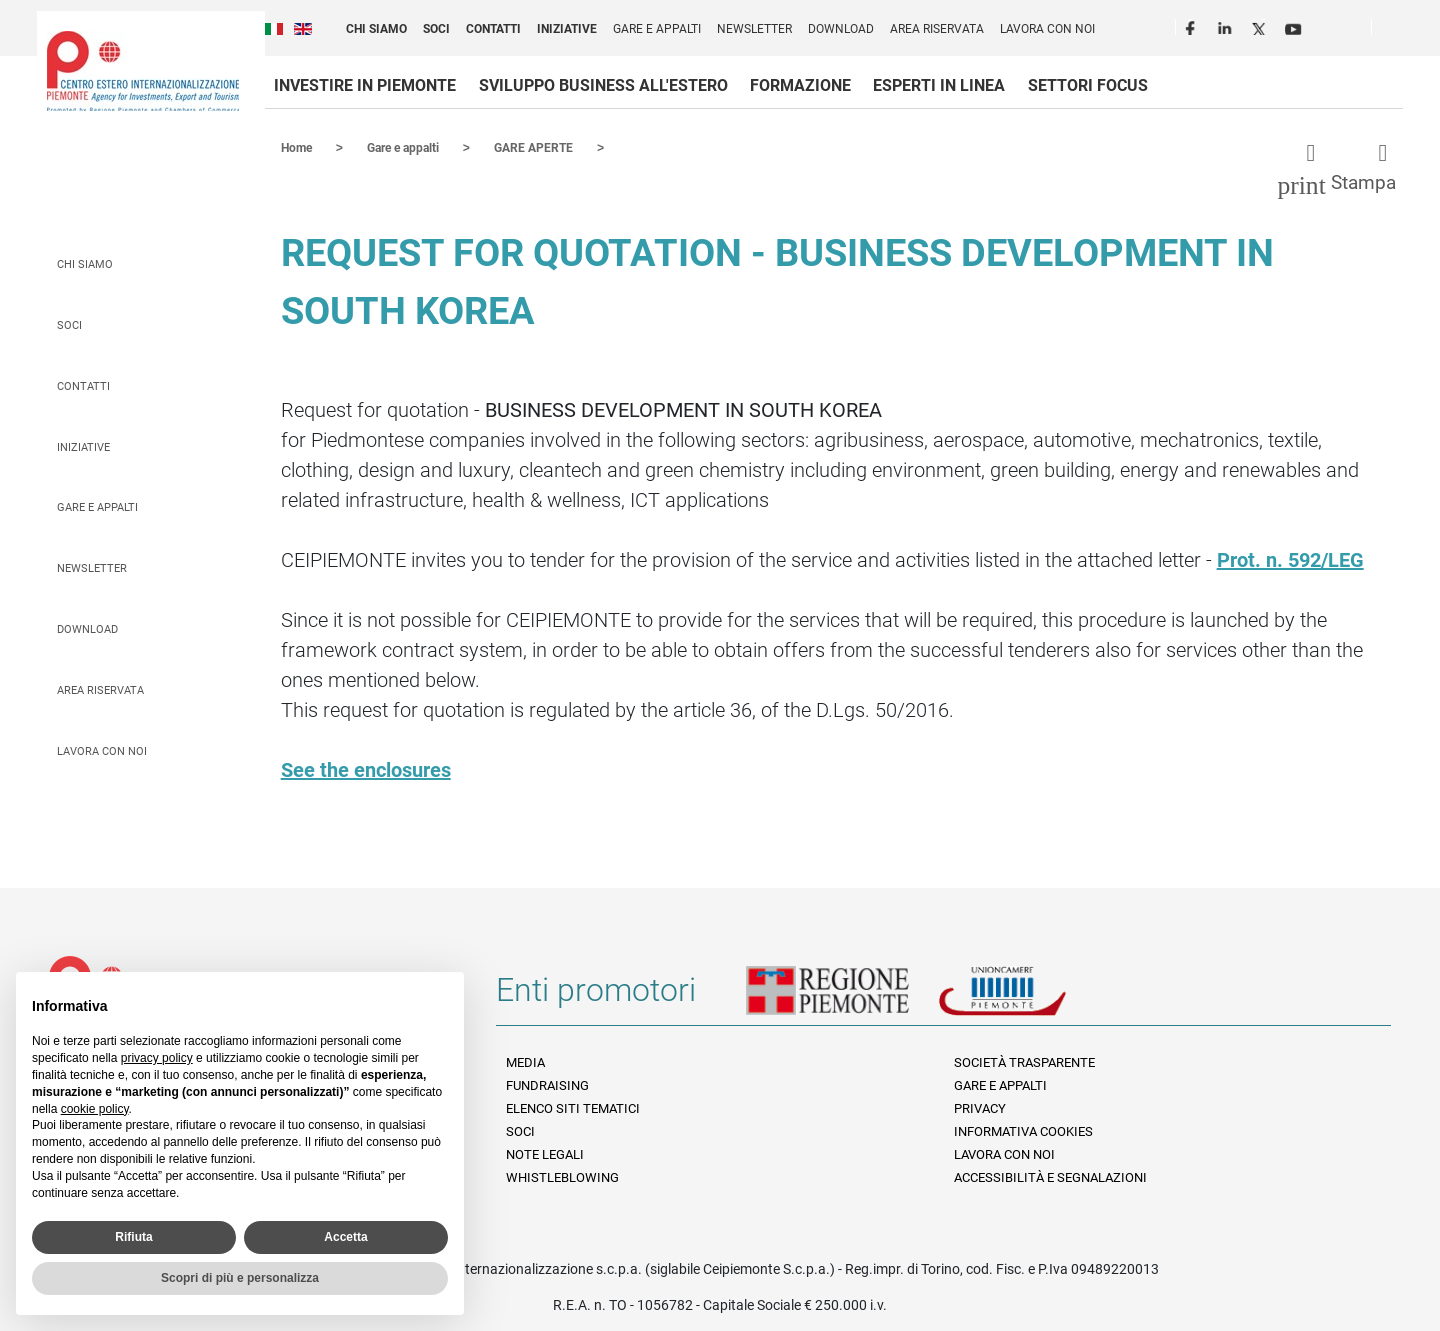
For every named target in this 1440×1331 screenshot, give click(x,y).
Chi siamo (376, 29)
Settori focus (1088, 85)
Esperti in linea (939, 85)
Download (841, 29)
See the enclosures (366, 769)
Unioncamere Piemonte (1030, 997)
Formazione (800, 85)
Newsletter (754, 29)
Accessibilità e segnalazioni (1050, 1176)
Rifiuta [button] (133, 1237)
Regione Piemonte (842, 997)
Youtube (1295, 26)
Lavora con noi (1047, 29)
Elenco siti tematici (573, 1107)
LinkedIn (1227, 26)
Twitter (1261, 26)
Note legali (545, 1153)
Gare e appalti (657, 29)
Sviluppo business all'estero (603, 85)
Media (525, 1061)
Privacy (980, 1107)
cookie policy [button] (95, 1109)
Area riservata (937, 29)
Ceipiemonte (143, 71)
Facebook (1193, 26)
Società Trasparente (1024, 1061)
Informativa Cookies (1023, 1130)
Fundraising (547, 1084)
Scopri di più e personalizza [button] (240, 1278)
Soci (436, 29)
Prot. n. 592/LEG (1290, 559)
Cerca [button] (1395, 31)
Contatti (493, 29)
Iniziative (567, 29)
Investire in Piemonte (365, 85)
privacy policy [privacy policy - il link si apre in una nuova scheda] (157, 1058)
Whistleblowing (562, 1176)
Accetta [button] (345, 1237)
